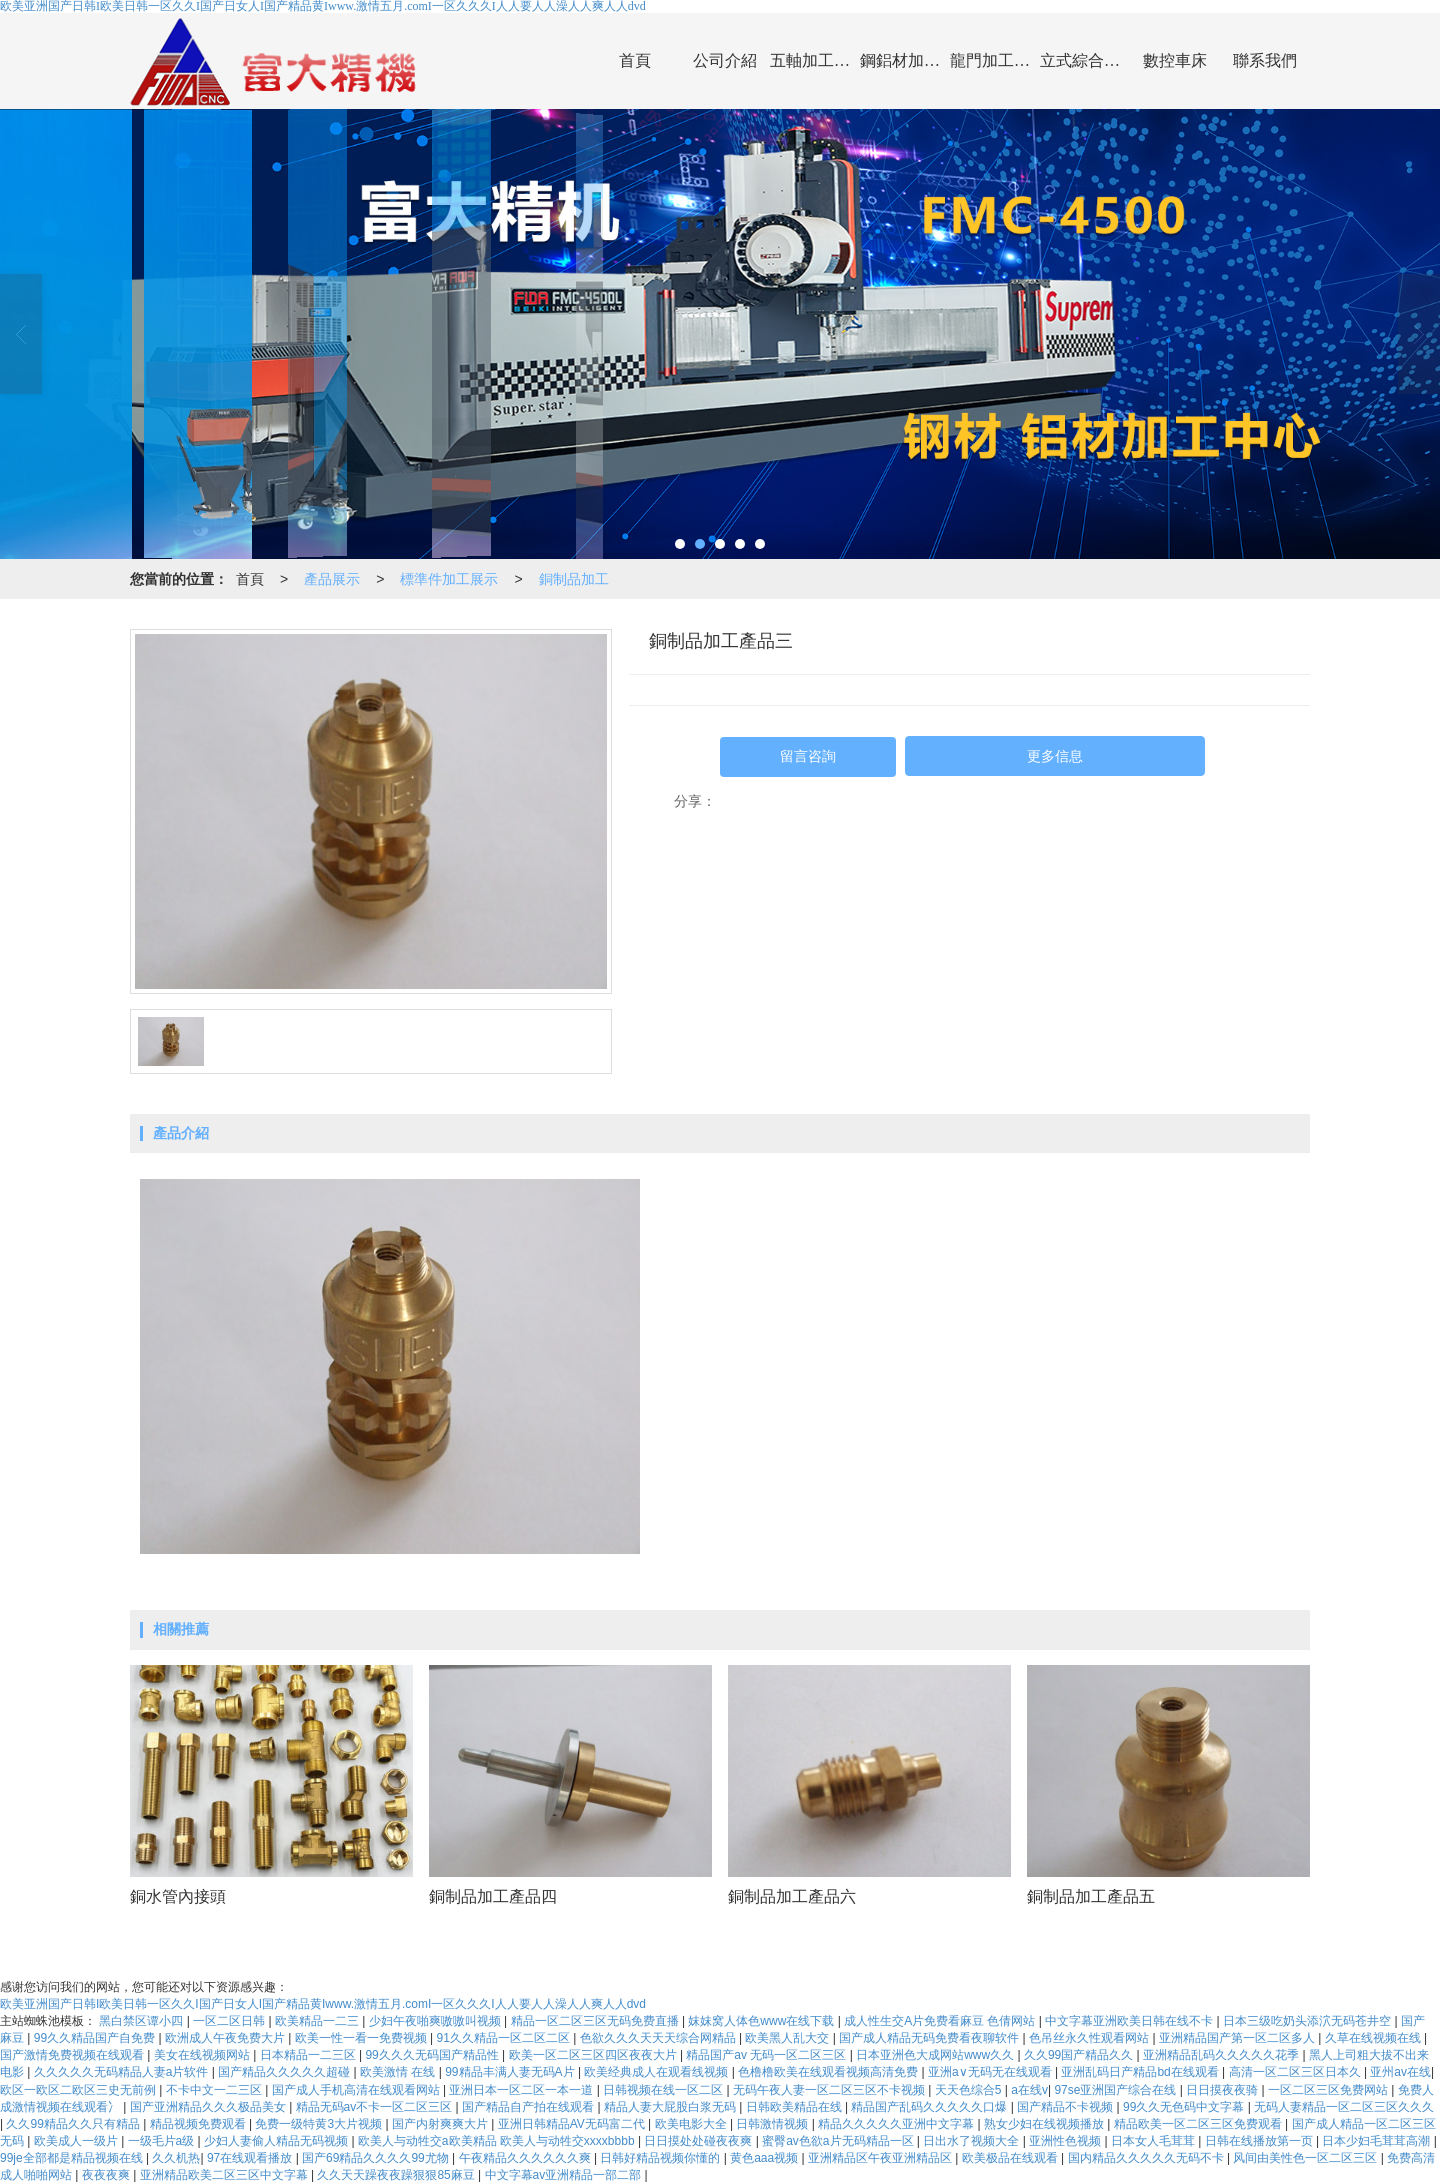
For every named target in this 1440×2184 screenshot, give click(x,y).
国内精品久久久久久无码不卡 (1147, 2158)
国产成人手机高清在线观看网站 (357, 2090)
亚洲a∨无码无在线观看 (991, 2072)
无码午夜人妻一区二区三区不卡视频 (830, 2090)
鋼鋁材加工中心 (905, 60)
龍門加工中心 (995, 60)
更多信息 (1055, 756)
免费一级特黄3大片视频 (320, 2124)
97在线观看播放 (251, 2158)
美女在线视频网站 (203, 2055)
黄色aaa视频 (765, 2158)
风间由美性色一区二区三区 (1306, 2158)
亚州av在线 (1400, 2072)
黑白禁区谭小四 (142, 2021)
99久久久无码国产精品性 (433, 2055)
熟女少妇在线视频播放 (1045, 2124)
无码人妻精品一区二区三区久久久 (1344, 2107)
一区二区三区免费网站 (1329, 2090)
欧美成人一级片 (77, 2141)
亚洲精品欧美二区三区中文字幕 (225, 2175)
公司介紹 (725, 60)
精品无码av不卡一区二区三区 (376, 2107)
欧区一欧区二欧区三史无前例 (79, 2090)
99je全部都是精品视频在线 (73, 2158)
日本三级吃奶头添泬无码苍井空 (1308, 2021)
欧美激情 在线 (399, 2072)
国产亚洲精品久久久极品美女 (209, 2107)
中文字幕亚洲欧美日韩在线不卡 (1130, 2021)
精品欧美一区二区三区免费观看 (1199, 2124)
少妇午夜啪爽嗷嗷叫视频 (436, 2021)
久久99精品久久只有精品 (74, 2124)
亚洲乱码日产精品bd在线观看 (1141, 2072)
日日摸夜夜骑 (1223, 2090)
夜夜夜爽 (107, 2175)
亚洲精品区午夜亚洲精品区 (881, 2158)
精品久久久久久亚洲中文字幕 (897, 2124)
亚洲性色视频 (1066, 2141)
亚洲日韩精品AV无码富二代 (573, 2124)
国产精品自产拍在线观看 (529, 2107)
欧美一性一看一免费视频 (362, 2038)
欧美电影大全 (692, 2124)
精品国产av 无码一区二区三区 (767, 2055)
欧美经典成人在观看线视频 (657, 2072)
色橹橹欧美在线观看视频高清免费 (829, 2072)
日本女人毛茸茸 (1154, 2141)
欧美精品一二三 (318, 2021)
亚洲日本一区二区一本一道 (522, 2090)
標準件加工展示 (449, 579)
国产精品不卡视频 (1066, 2107)
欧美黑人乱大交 (788, 2038)
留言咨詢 (808, 756)
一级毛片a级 (163, 2141)
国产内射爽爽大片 (441, 2124)
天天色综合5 (970, 2090)
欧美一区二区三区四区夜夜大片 (594, 2055)
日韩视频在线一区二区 (664, 2090)
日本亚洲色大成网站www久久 (936, 2055)
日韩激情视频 (773, 2124)
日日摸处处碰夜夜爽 (699, 2141)
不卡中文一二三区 (215, 2090)
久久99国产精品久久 (1080, 2055)
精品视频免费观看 (199, 2124)
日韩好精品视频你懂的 (661, 2158)
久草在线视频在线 (1374, 2038)
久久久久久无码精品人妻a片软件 (123, 2072)
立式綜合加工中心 (1085, 60)
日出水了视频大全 (972, 2141)
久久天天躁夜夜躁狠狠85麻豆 (397, 2175)
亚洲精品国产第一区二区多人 (1238, 2038)
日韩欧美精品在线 (795, 2107)
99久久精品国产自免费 (96, 2038)
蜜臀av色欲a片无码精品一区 (839, 2141)
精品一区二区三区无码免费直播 (596, 2021)
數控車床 (1175, 60)
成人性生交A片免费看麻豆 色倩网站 (941, 2021)
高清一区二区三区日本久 (1296, 2072)
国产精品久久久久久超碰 (285, 2072)
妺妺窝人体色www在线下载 (762, 2021)
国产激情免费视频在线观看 (73, 2055)
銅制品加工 (574, 579)
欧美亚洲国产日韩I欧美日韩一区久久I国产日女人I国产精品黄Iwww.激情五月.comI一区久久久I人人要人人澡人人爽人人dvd (323, 2004)
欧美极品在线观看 (1011, 2158)
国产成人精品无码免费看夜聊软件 (930, 2038)
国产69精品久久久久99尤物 (377, 2158)
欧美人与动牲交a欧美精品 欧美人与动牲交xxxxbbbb (498, 2141)
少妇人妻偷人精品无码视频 (277, 2141)
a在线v (1029, 2090)
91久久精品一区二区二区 (505, 2038)
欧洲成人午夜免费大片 (226, 2038)
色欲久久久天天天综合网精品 (659, 2038)
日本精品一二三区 (309, 2055)
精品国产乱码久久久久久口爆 (930, 2107)
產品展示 (332, 579)
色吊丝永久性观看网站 (1090, 2038)
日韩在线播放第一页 (1260, 2141)
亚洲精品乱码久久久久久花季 (1222, 2055)
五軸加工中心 (815, 60)
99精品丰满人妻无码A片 (511, 2072)
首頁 (635, 60)
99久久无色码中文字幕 (1185, 2107)
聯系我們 (1265, 60)
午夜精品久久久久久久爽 (526, 2158)
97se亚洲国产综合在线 (1116, 2090)
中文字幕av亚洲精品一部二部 (565, 2175)
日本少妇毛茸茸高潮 (1377, 2141)
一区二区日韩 (230, 2021)
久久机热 (176, 2158)
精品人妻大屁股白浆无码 (671, 2107)
